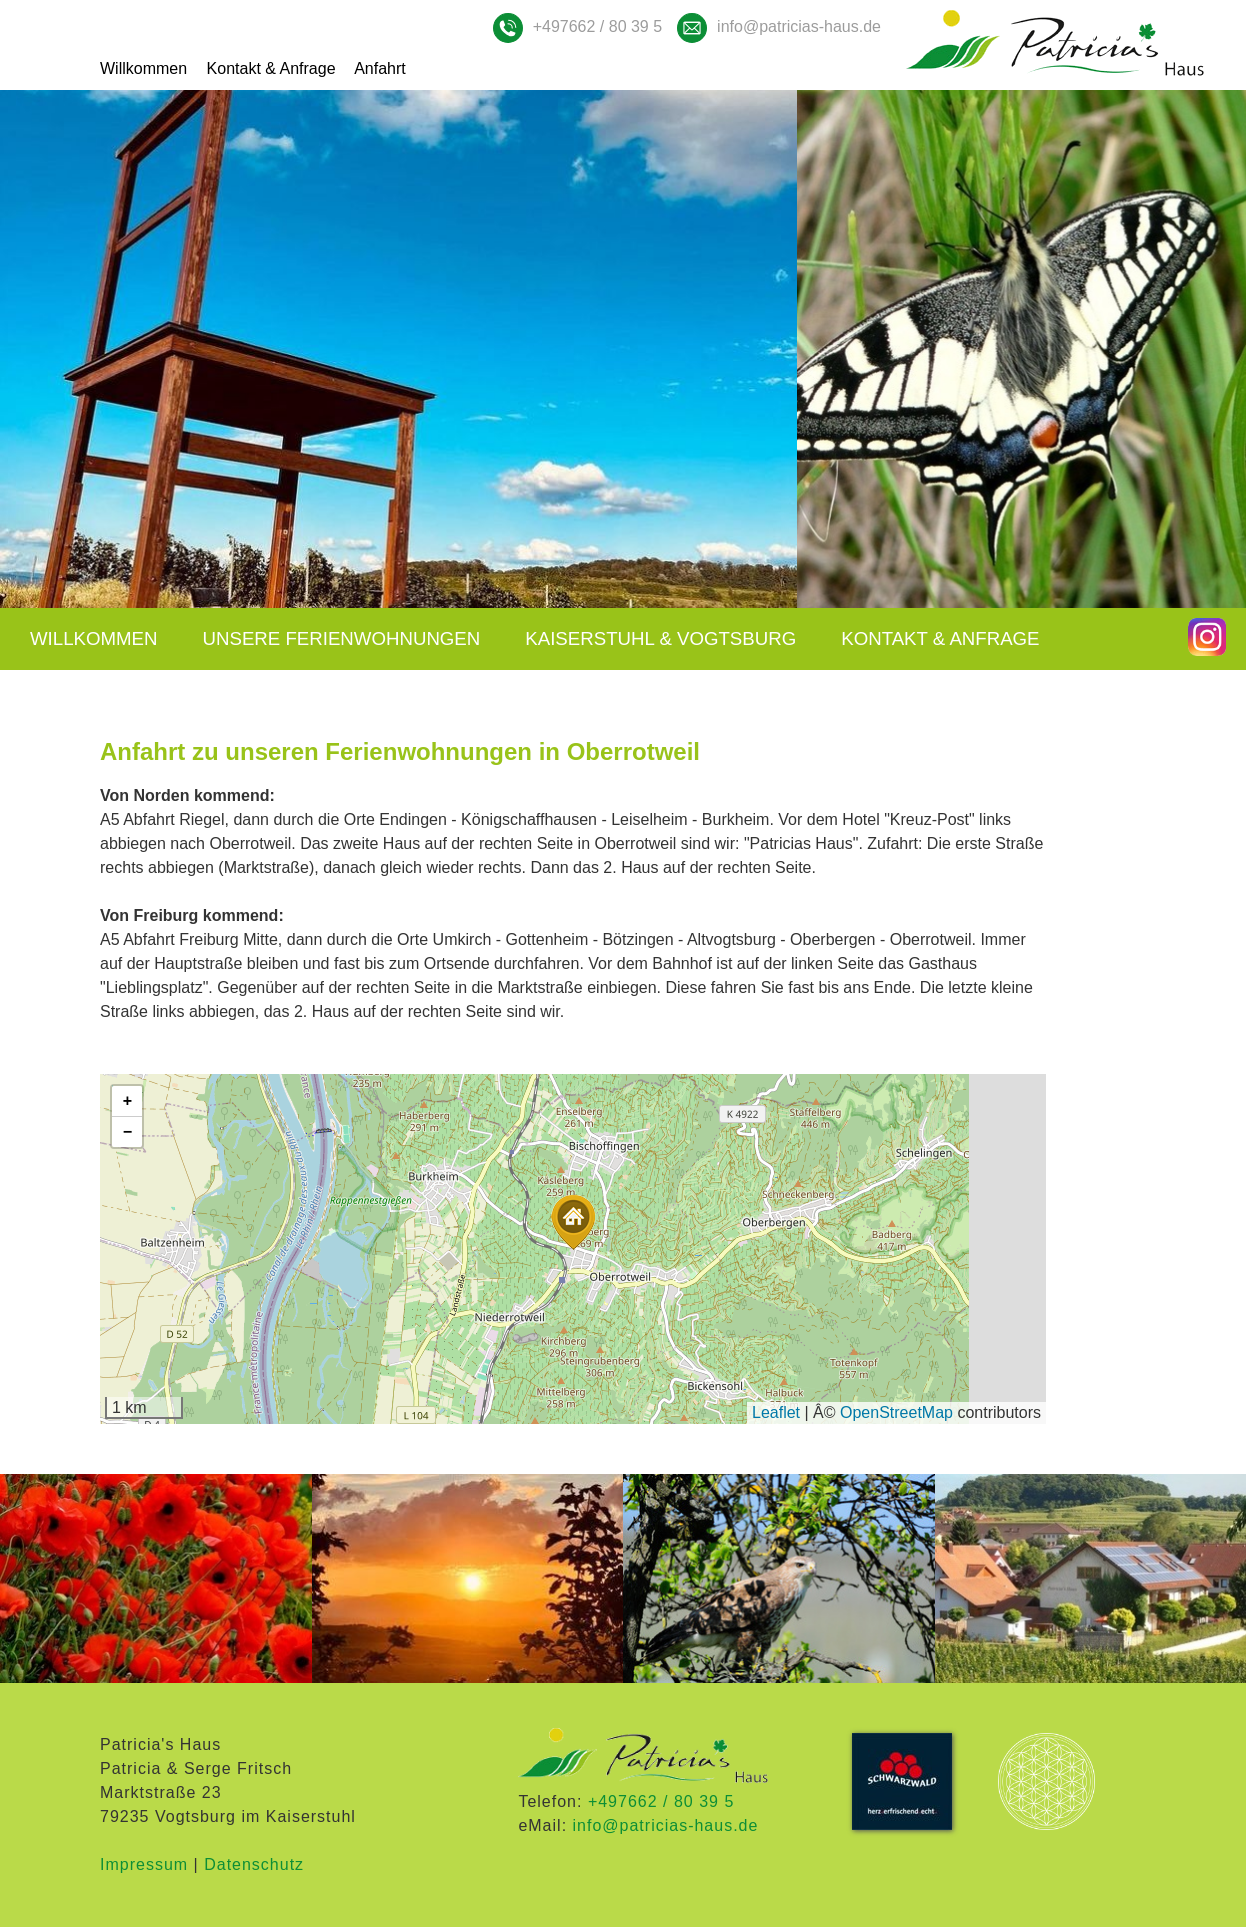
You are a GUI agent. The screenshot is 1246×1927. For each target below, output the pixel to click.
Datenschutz (254, 1864)
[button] (573, 1222)
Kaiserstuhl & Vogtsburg (660, 638)
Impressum (144, 1864)
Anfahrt (380, 68)
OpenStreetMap (896, 1412)
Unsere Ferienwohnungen (342, 638)
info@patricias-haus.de (799, 26)
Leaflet (776, 1412)
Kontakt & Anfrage (271, 68)
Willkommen (143, 68)
